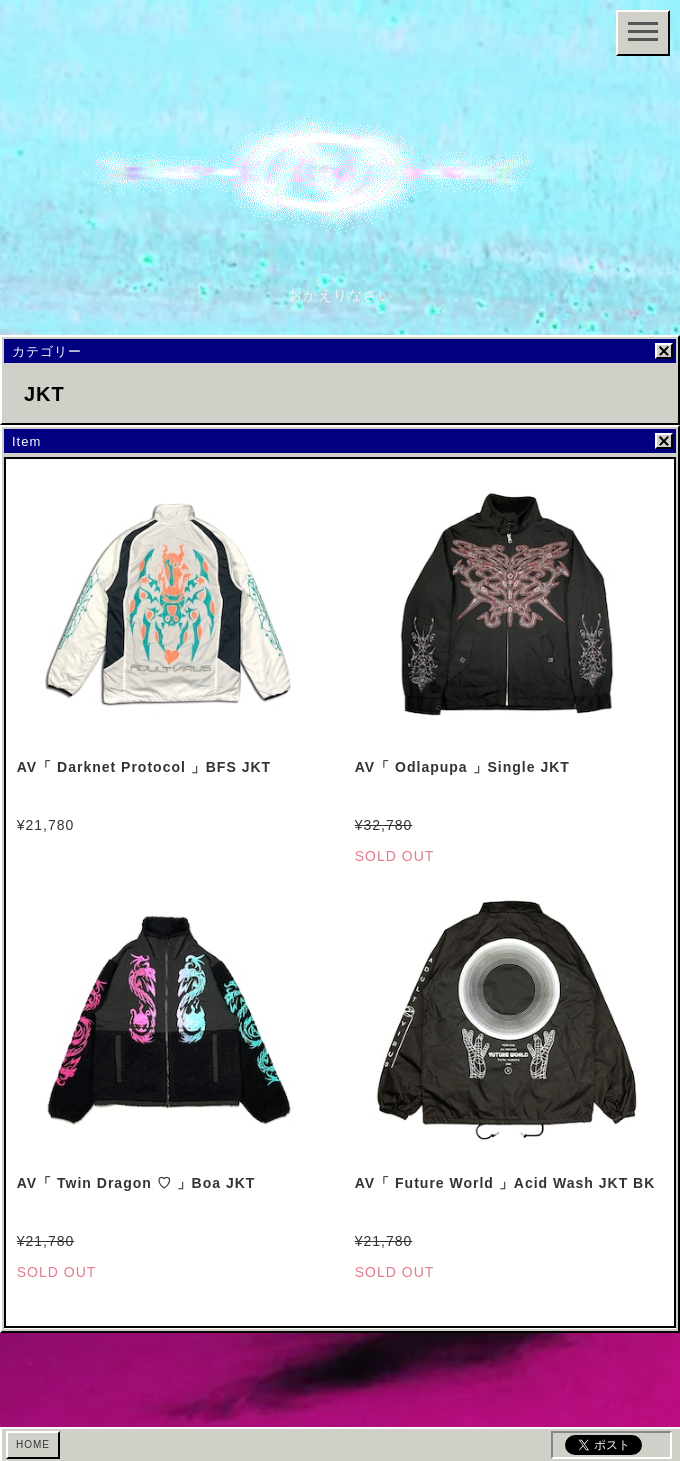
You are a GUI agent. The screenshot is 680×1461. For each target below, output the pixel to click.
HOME (33, 1444)
